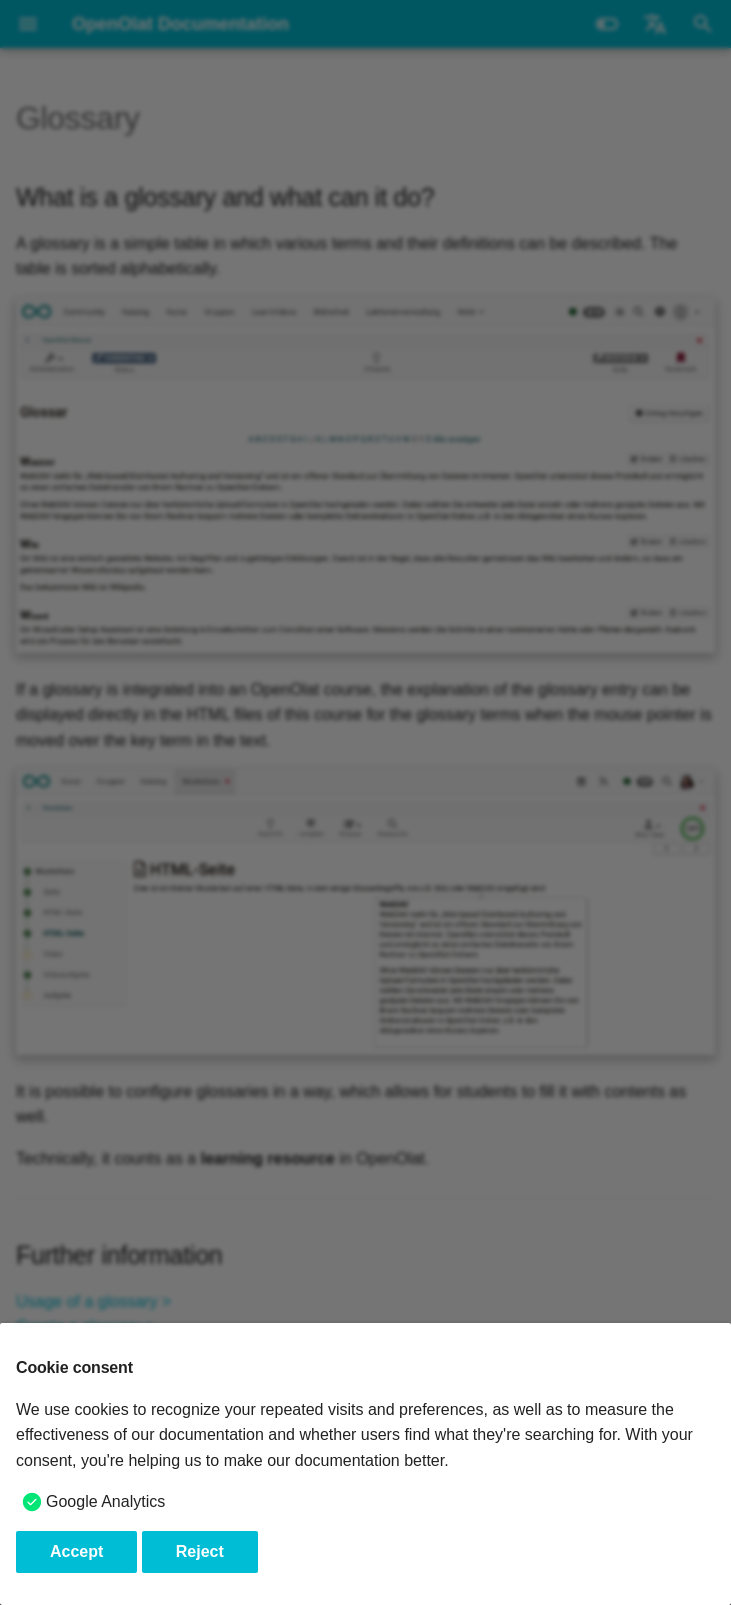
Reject (200, 1551)
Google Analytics (105, 1501)
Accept (76, 1551)
